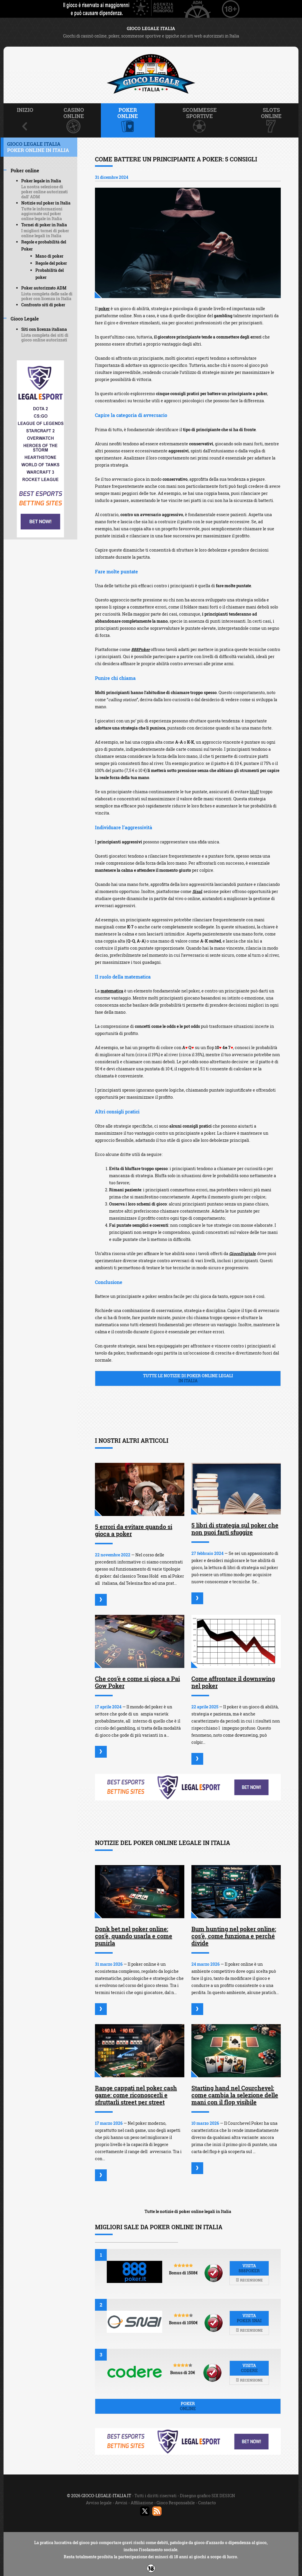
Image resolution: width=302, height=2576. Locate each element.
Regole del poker (51, 263)
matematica (112, 991)
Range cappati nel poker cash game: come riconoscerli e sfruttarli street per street (136, 2095)
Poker (188, 2406)
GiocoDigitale (242, 1253)
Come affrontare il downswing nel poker (233, 1682)
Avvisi (121, 2502)
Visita (249, 2268)
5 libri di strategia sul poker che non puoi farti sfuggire (234, 1528)
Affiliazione (142, 2502)
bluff (254, 791)
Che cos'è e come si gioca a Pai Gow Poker (137, 1682)
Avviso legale (99, 2502)
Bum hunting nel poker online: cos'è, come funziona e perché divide (233, 1936)
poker (104, 308)
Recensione (249, 2280)
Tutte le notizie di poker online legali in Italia (188, 2211)
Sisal (197, 891)
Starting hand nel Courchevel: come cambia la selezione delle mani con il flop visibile (234, 2095)
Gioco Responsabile (176, 2502)
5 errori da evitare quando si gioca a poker (133, 1530)
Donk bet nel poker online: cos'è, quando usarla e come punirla (133, 1936)
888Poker (140, 649)
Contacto (207, 2502)
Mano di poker (49, 256)
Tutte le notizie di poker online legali (188, 1378)
